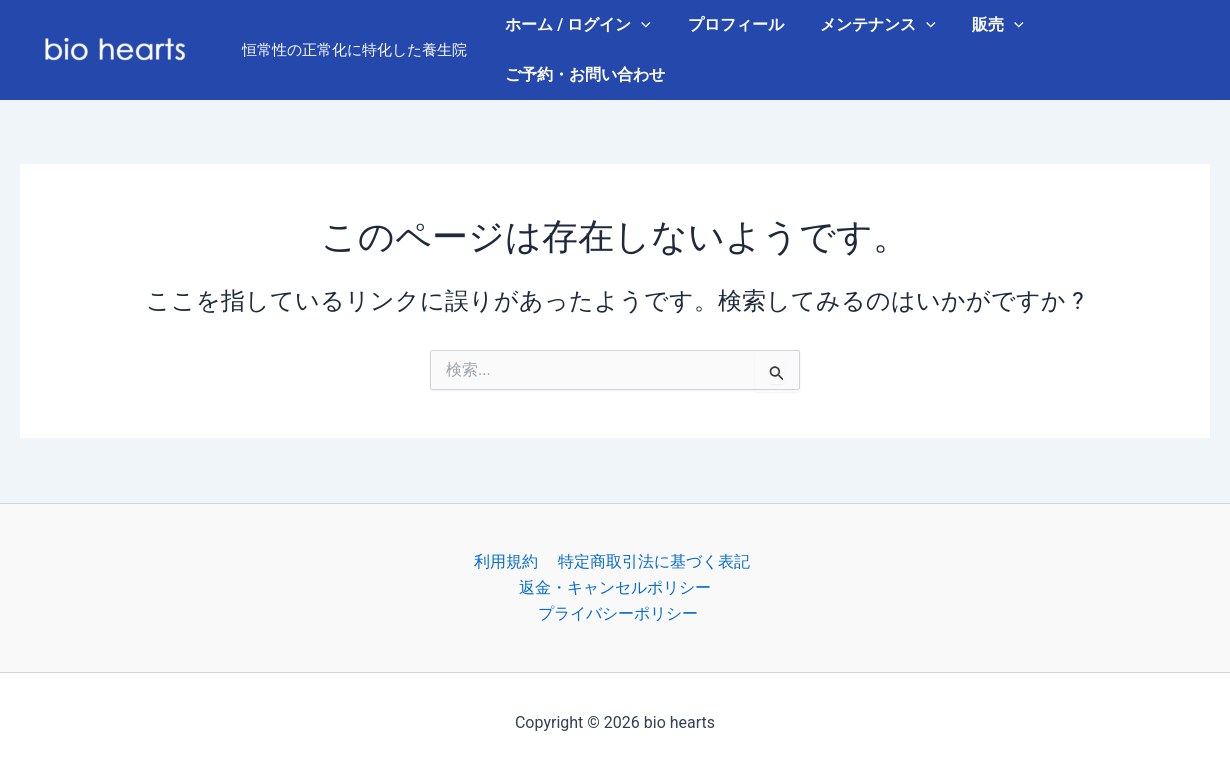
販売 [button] (982, 25)
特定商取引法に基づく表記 (651, 560)
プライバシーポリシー (619, 613)
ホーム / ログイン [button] (576, 25)
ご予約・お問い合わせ (583, 74)
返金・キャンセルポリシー (615, 586)
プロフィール (729, 24)
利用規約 (507, 560)
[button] (639, 25)
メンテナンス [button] (867, 25)
